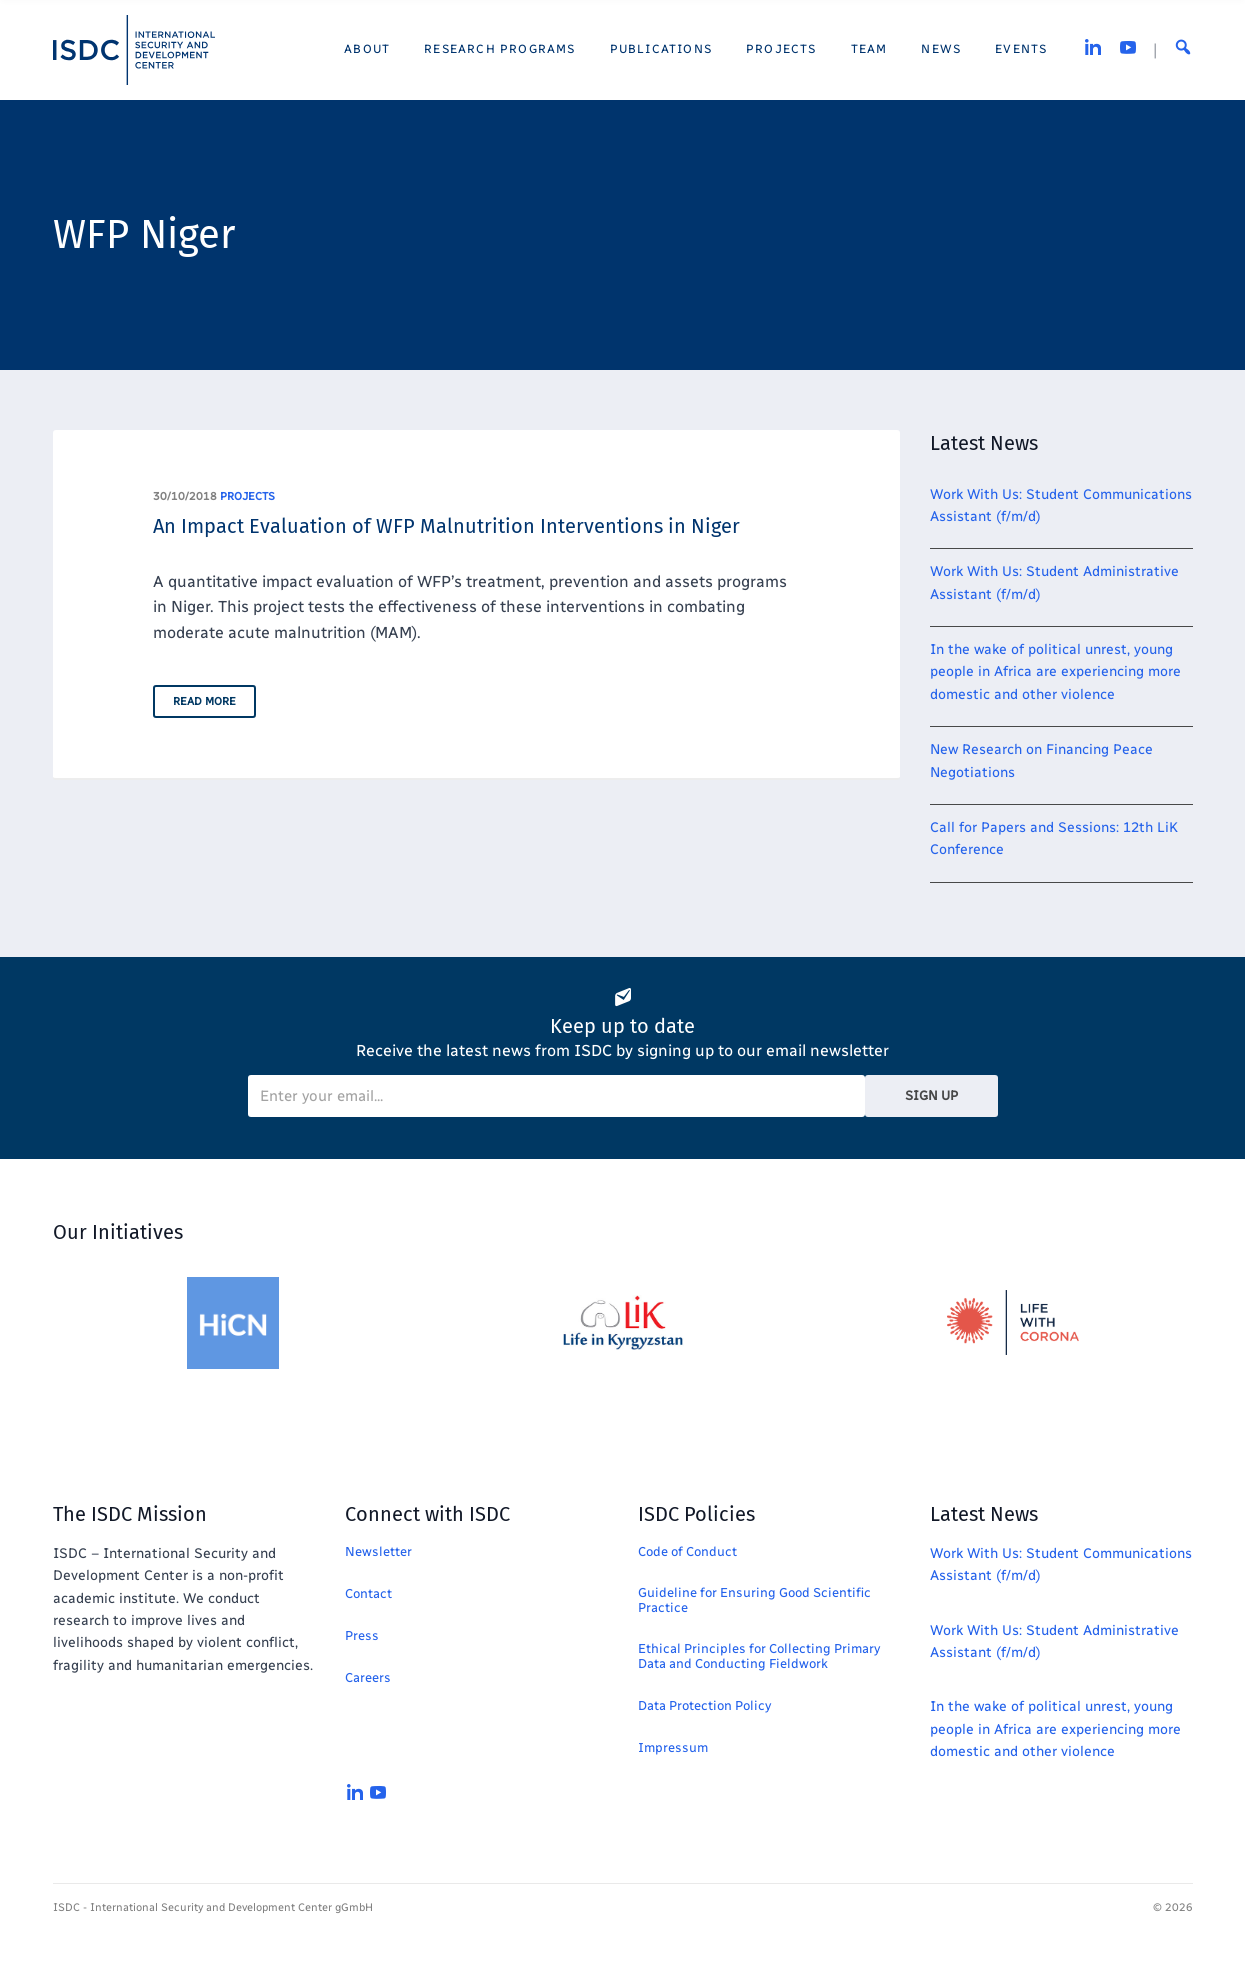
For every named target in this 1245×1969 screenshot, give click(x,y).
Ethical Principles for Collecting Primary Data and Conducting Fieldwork (759, 1656)
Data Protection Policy (704, 1705)
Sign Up (931, 1095)
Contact (368, 1593)
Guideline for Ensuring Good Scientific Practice (754, 1600)
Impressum (673, 1747)
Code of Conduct (687, 1551)
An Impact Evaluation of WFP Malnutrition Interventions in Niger (446, 526)
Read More (204, 701)
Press (362, 1635)
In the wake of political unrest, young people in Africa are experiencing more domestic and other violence (1055, 672)
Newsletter (378, 1551)
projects (247, 496)
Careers (368, 1677)
